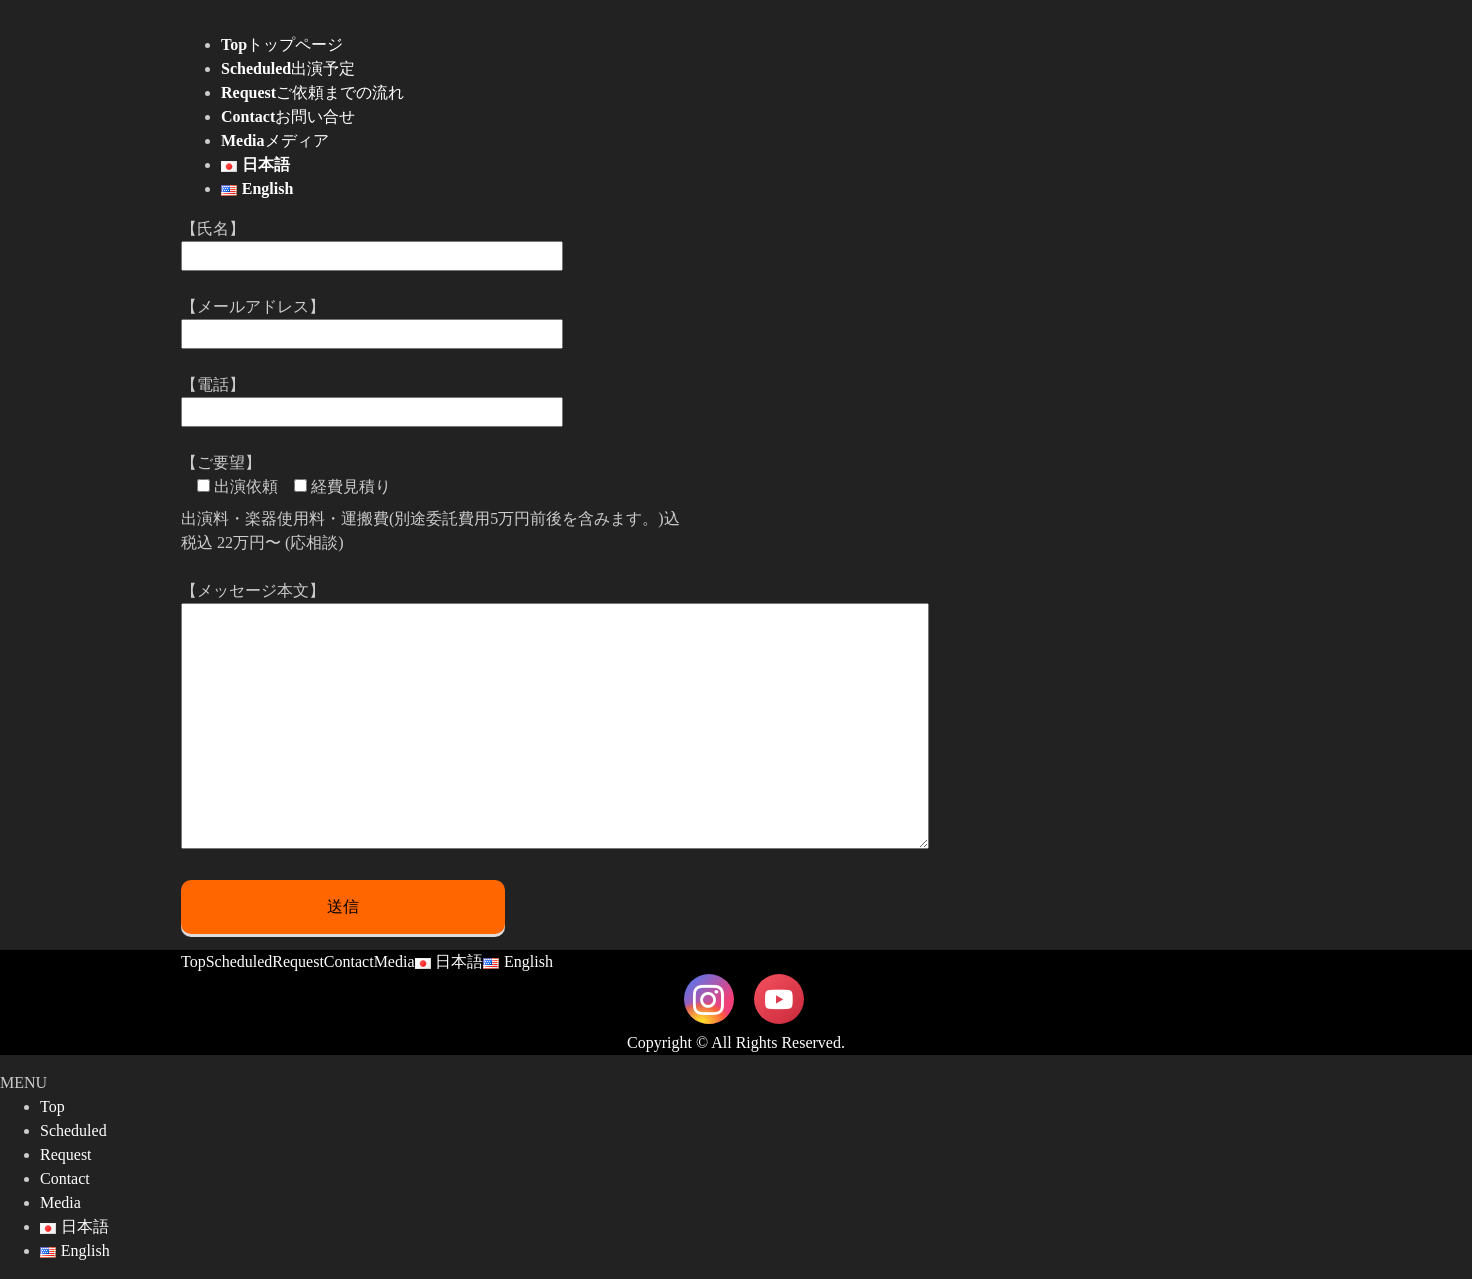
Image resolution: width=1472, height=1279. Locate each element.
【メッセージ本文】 (555, 717)
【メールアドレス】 (372, 320)
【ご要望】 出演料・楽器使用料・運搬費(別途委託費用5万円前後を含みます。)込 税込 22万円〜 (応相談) (430, 502)
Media (394, 961)
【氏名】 (372, 242)
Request (298, 961)
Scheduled (239, 961)
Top (193, 961)
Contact (349, 961)
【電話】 (372, 398)
